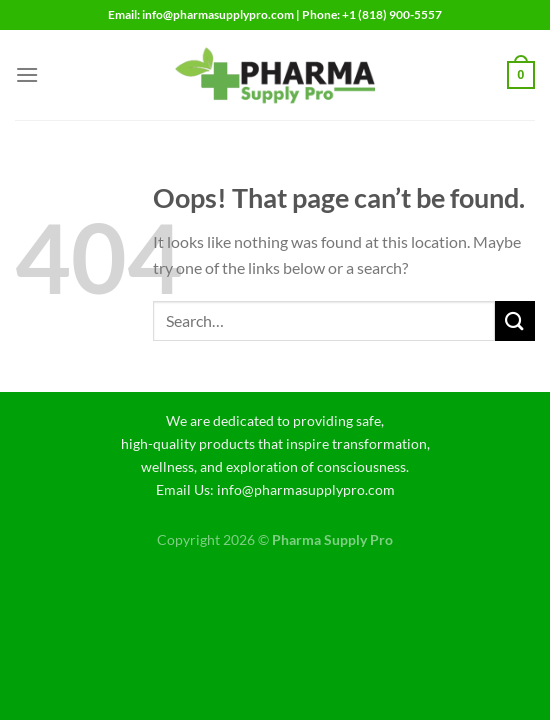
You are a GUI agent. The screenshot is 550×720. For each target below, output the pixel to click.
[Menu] (27, 74)
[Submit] (515, 320)
